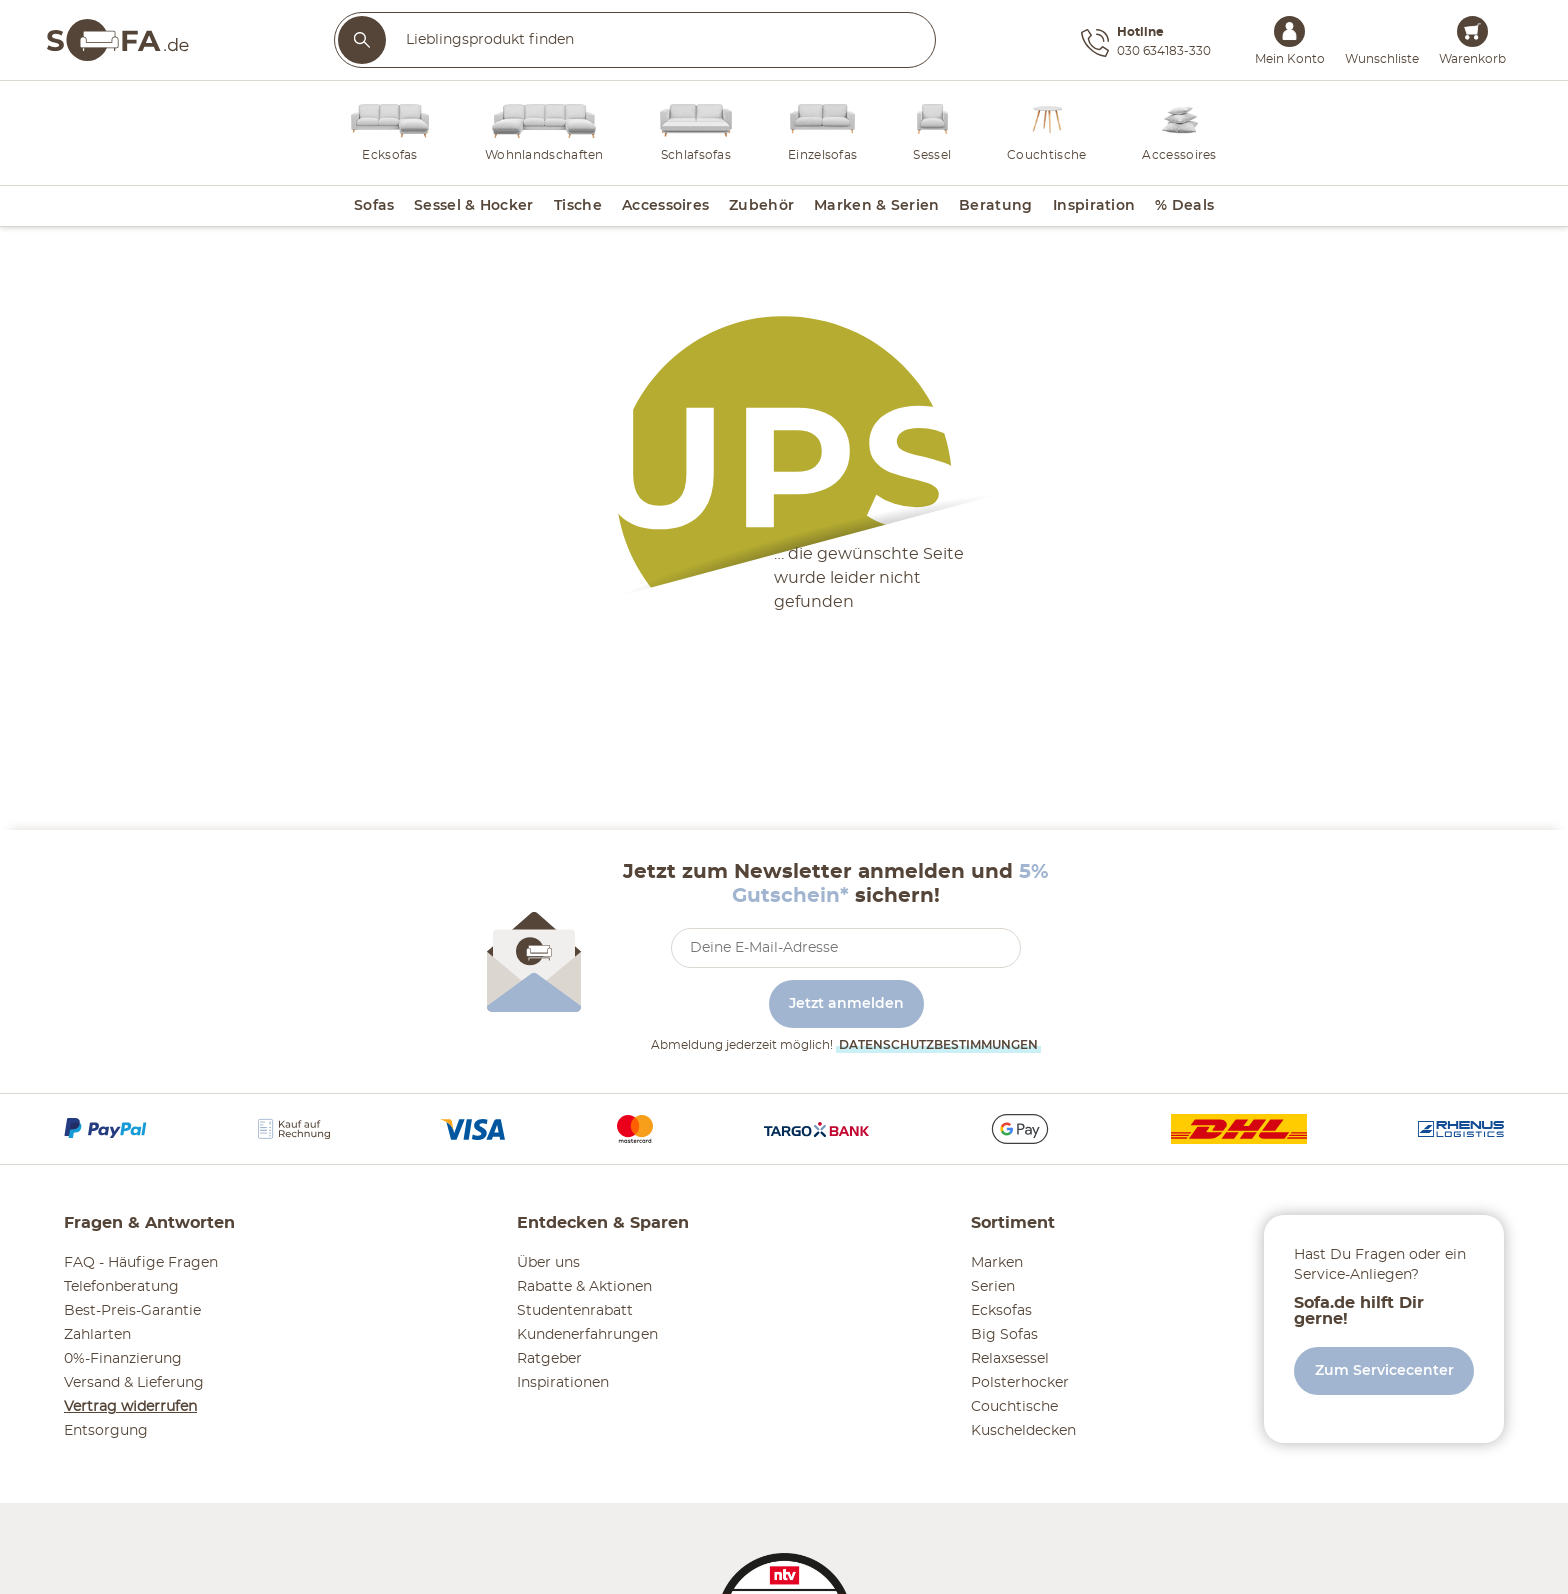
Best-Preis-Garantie (132, 1311)
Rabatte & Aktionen (584, 1287)
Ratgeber (549, 1359)
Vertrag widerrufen (130, 1407)
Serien (993, 1287)
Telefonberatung (121, 1287)
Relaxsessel (1010, 1359)
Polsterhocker (1020, 1383)
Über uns (548, 1263)
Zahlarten (97, 1335)
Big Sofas (1004, 1335)
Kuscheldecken (1023, 1431)
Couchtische (1014, 1407)
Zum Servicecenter (1384, 1371)
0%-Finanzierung (123, 1359)
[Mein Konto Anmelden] (1289, 31)
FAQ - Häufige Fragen (141, 1263)
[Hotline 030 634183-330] (1146, 43)
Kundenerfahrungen (587, 1335)
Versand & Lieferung (134, 1383)
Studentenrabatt (575, 1311)
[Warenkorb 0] (1472, 31)
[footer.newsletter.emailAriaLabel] (846, 948)
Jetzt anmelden (846, 1004)
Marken (997, 1263)
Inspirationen (563, 1383)
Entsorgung (106, 1431)
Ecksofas (1001, 1311)
